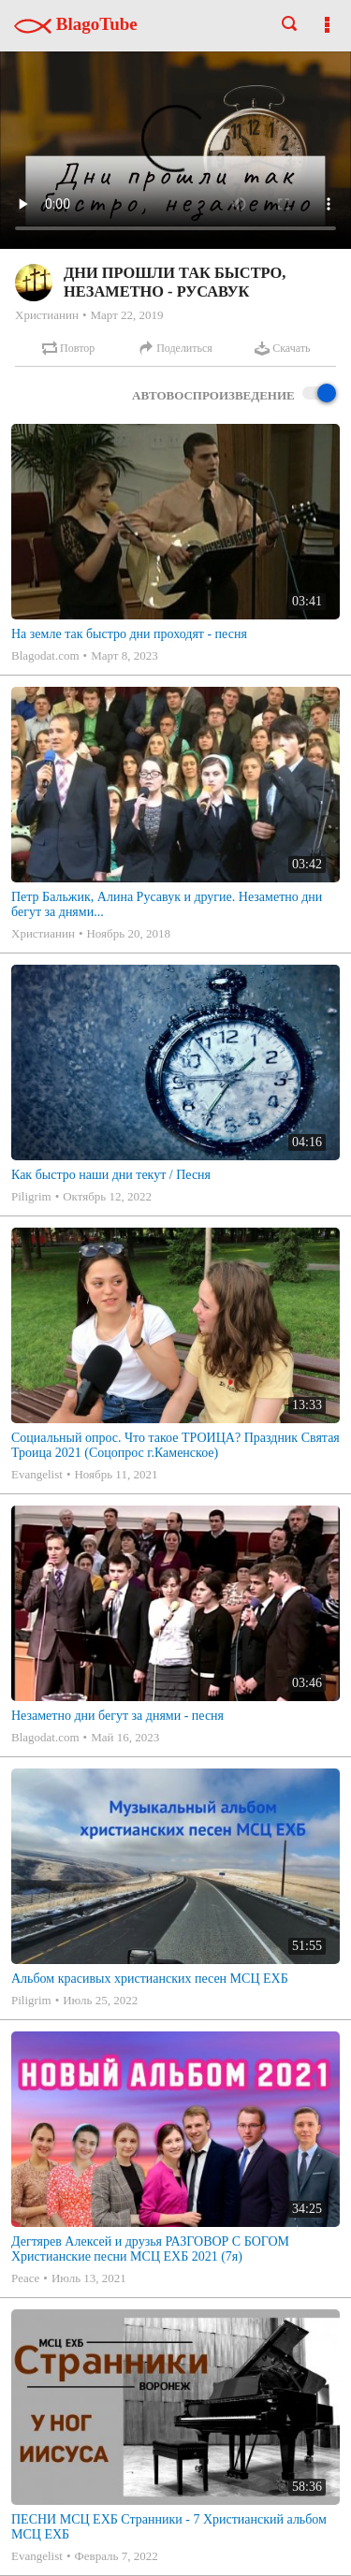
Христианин (47, 315)
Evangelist (37, 1474)
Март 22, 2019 (126, 315)
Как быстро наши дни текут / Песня (111, 1175)
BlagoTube (76, 24)
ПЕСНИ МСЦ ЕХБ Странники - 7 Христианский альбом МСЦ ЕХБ (169, 2526)
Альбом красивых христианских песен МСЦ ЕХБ (149, 1979)
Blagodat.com (45, 655)
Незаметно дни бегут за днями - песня (117, 1716)
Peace (25, 2278)
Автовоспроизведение (234, 394)
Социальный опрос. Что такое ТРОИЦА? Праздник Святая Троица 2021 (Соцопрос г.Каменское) (175, 1445)
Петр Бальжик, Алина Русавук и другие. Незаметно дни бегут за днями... (166, 904)
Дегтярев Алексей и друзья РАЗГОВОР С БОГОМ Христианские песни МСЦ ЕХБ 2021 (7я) (150, 2248)
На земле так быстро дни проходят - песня (129, 634)
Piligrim (31, 1196)
